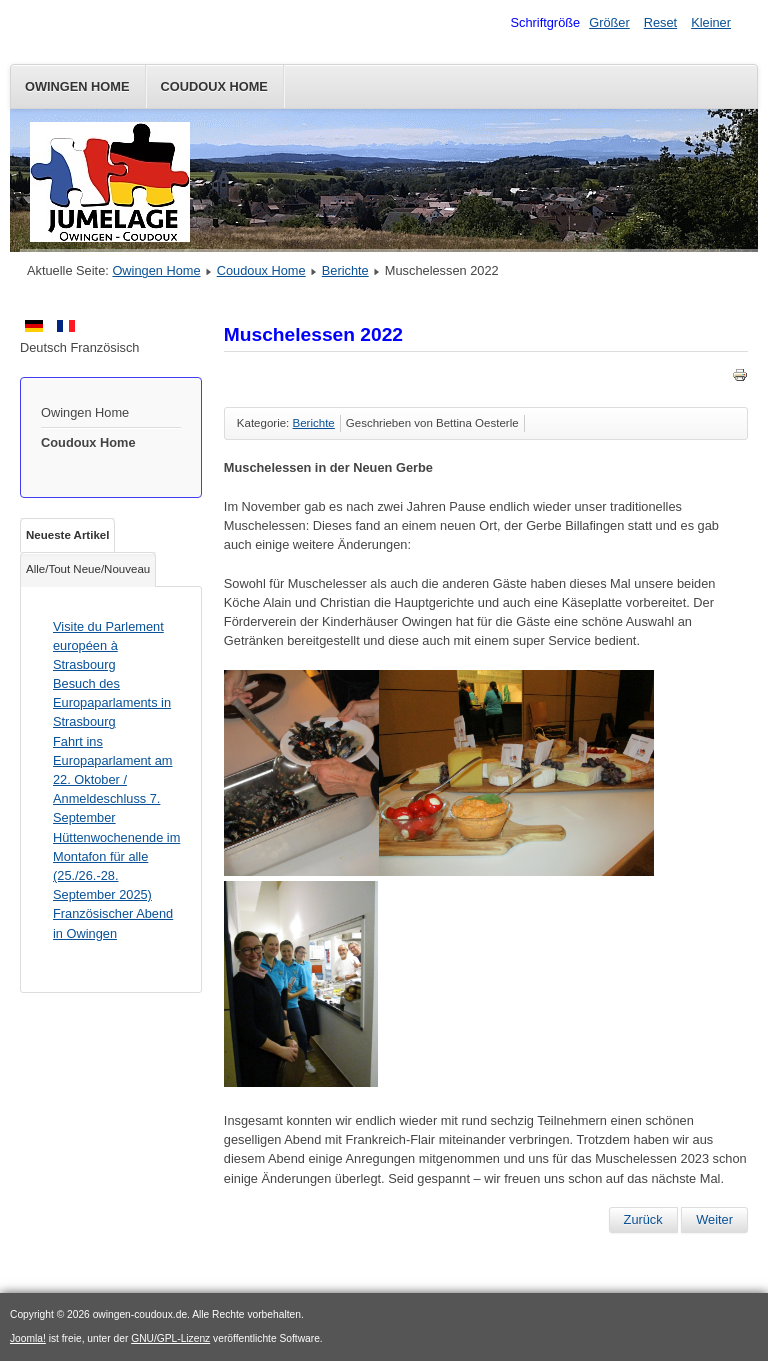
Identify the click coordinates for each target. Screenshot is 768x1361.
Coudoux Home (214, 86)
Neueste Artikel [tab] (67, 535)
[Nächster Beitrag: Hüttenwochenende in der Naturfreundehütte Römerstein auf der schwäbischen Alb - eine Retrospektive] (714, 1220)
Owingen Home (77, 86)
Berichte (345, 270)
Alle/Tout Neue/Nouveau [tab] (88, 569)
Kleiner (711, 22)
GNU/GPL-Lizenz (170, 1338)
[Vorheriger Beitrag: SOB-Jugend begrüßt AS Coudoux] (643, 1220)
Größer (609, 22)
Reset (660, 22)
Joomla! (28, 1338)
